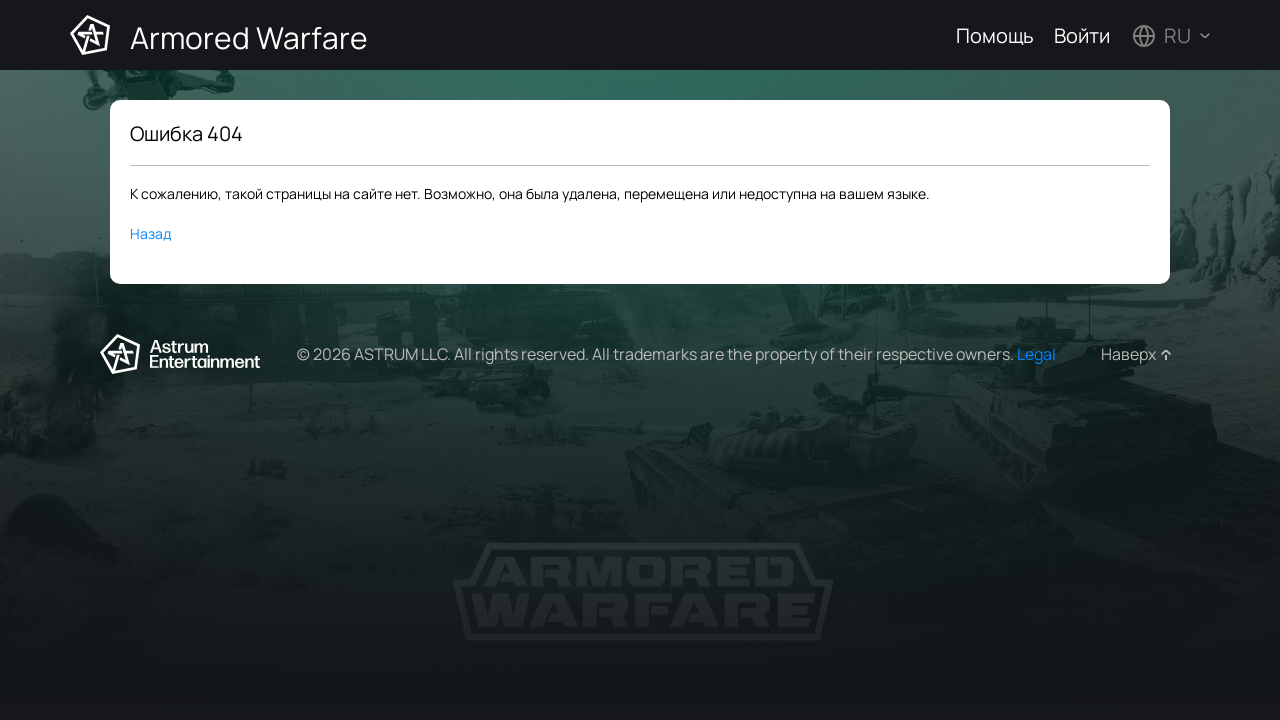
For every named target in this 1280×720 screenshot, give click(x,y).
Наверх (1128, 354)
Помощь (995, 35)
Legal (1036, 354)
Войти (1082, 35)
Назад (150, 233)
